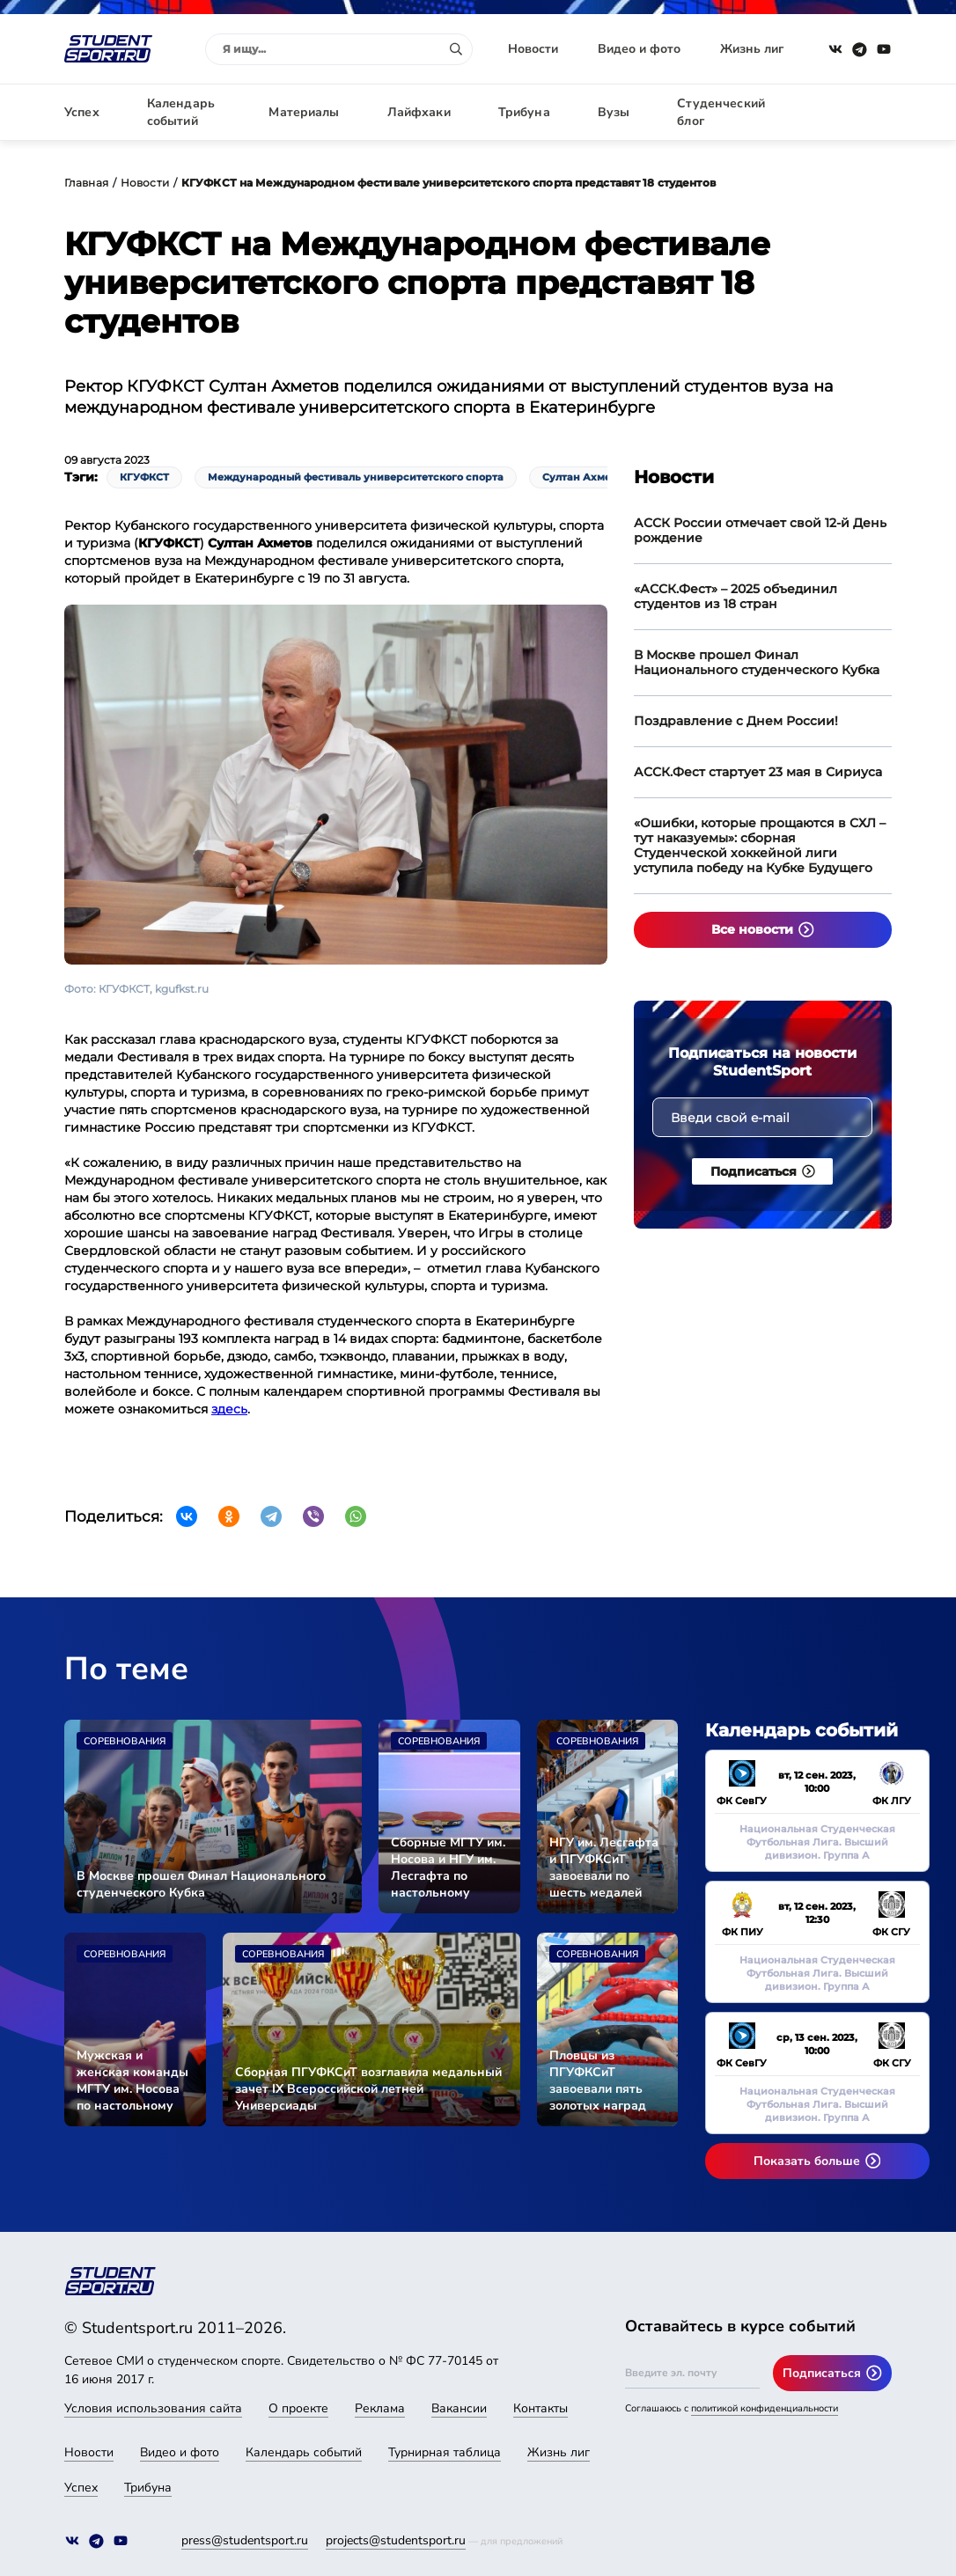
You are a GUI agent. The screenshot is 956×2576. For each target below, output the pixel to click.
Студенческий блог (721, 112)
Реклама (380, 2408)
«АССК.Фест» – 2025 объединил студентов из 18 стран (735, 596)
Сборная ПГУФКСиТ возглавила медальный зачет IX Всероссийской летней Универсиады (368, 2089)
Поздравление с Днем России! (736, 721)
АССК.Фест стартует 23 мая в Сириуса (758, 772)
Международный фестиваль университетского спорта (356, 477)
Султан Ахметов (585, 477)
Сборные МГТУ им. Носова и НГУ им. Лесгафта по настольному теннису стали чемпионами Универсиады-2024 (448, 1867)
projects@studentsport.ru (396, 2540)
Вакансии (459, 2408)
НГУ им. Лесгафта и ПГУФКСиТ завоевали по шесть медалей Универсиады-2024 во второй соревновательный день (607, 1867)
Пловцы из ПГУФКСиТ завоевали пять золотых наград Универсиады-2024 (607, 2080)
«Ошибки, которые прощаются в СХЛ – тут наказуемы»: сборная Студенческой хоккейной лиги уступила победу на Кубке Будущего (760, 845)
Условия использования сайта (153, 2408)
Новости (533, 48)
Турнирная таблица (444, 2452)
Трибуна (524, 112)
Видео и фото (639, 48)
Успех (81, 112)
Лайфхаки (419, 112)
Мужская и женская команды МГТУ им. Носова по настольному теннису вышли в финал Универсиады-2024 (134, 2080)
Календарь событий (181, 112)
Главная (86, 182)
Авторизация (852, 112)
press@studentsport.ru (244, 2540)
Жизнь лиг (751, 48)
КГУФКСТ (144, 477)
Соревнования (124, 1741)
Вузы (614, 112)
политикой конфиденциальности (764, 2408)
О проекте (298, 2408)
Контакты (540, 2408)
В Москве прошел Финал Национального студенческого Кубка (756, 662)
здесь (229, 1409)
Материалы (303, 112)
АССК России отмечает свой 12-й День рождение (760, 530)
